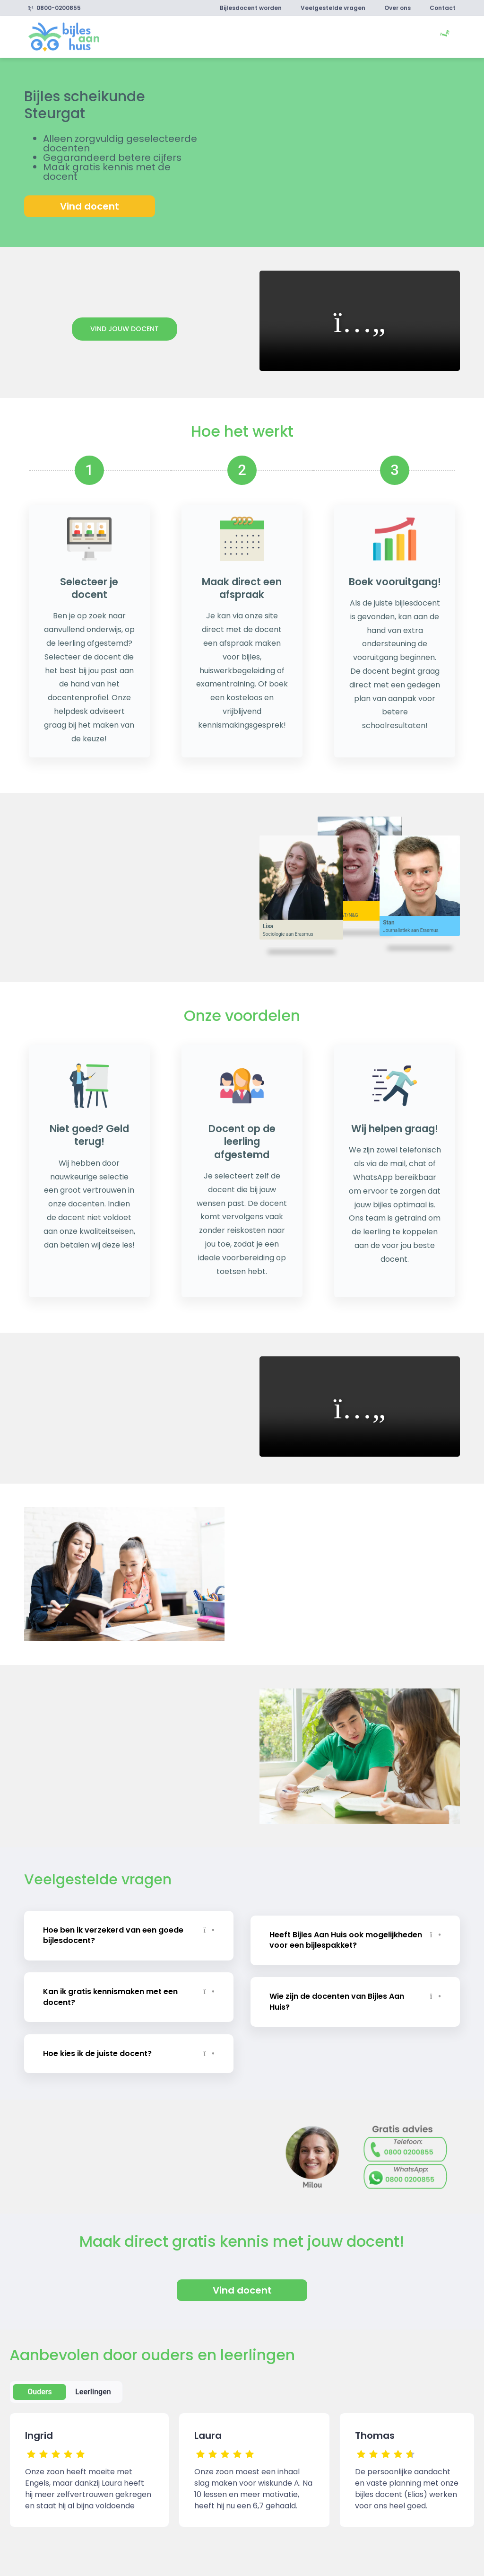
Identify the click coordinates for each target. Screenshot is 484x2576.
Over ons (397, 8)
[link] (63, 36)
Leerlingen (93, 2387)
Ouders (39, 2387)
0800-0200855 (54, 8)
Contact (443, 8)
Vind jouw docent (124, 329)
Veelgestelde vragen (333, 8)
